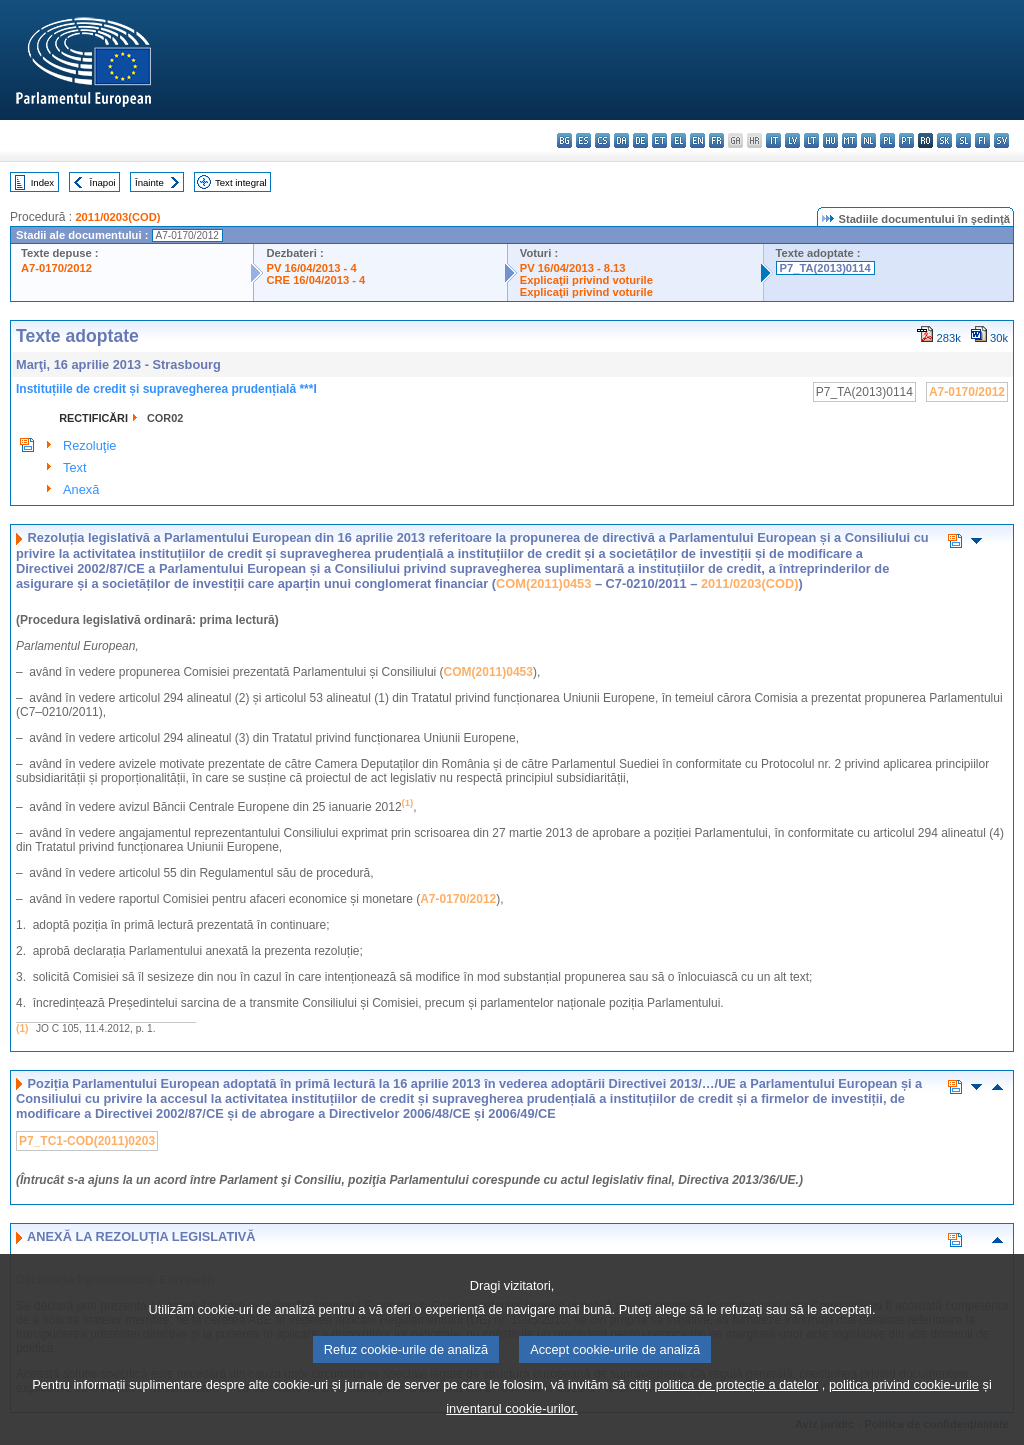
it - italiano (773, 140)
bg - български (564, 140)
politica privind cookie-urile (904, 1414)
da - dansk (621, 140)
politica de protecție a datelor (737, 1414)
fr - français (716, 140)
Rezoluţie (89, 445)
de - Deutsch (640, 140)
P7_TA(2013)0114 (825, 268)
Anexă (81, 489)
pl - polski (887, 140)
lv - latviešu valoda (792, 140)
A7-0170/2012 (56, 268)
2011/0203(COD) (117, 217)
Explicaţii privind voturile (586, 280)
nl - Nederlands (868, 140)
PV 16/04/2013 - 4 (311, 268)
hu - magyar (830, 140)
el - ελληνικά (678, 140)
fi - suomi (982, 140)
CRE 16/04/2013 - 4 (315, 280)
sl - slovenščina (963, 140)
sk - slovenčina (944, 140)
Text (74, 467)
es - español (583, 140)
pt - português (906, 140)
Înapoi (103, 182)
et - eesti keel (659, 140)
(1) (22, 1028)
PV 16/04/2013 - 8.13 (573, 268)
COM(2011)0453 (543, 583)
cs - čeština (602, 140)
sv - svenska (1001, 140)
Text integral (241, 182)
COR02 (165, 418)
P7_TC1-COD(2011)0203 (87, 1141)
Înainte (149, 182)
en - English (697, 140)
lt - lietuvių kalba (811, 140)
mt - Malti (849, 140)
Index (42, 182)
